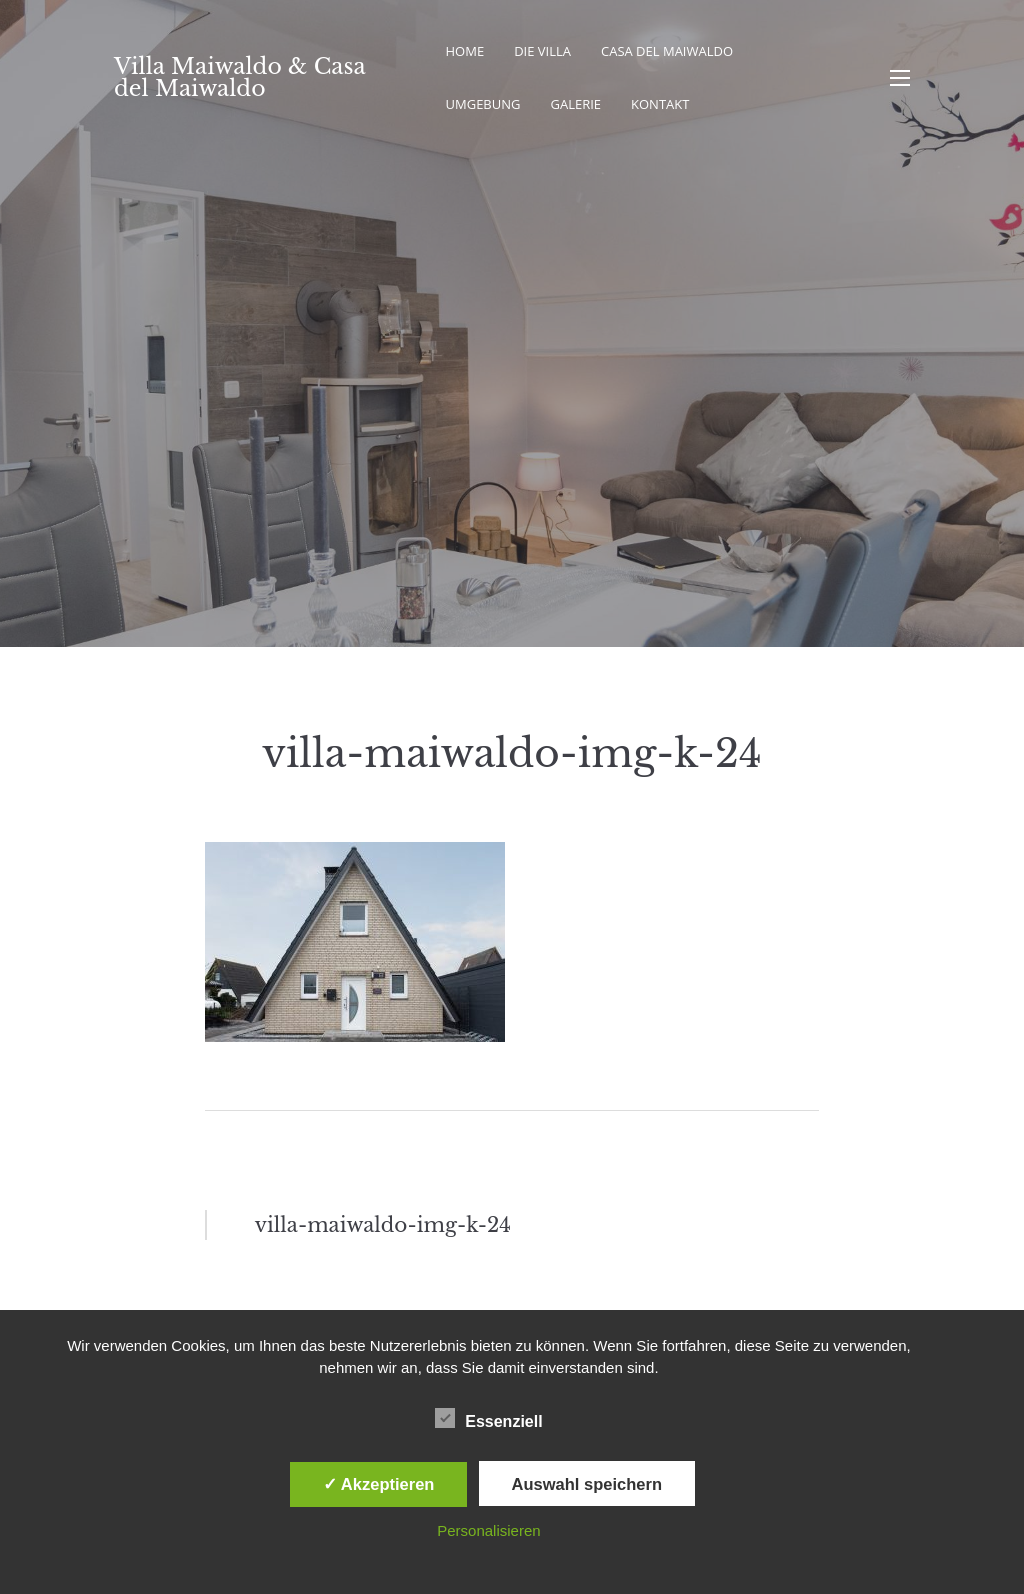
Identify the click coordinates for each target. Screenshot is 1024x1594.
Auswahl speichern (587, 1484)
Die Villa (542, 51)
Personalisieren (488, 1530)
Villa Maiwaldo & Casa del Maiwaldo (239, 77)
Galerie (575, 104)
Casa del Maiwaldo (667, 51)
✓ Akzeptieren (379, 1484)
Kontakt (660, 104)
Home (465, 51)
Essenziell (488, 1418)
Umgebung (483, 104)
